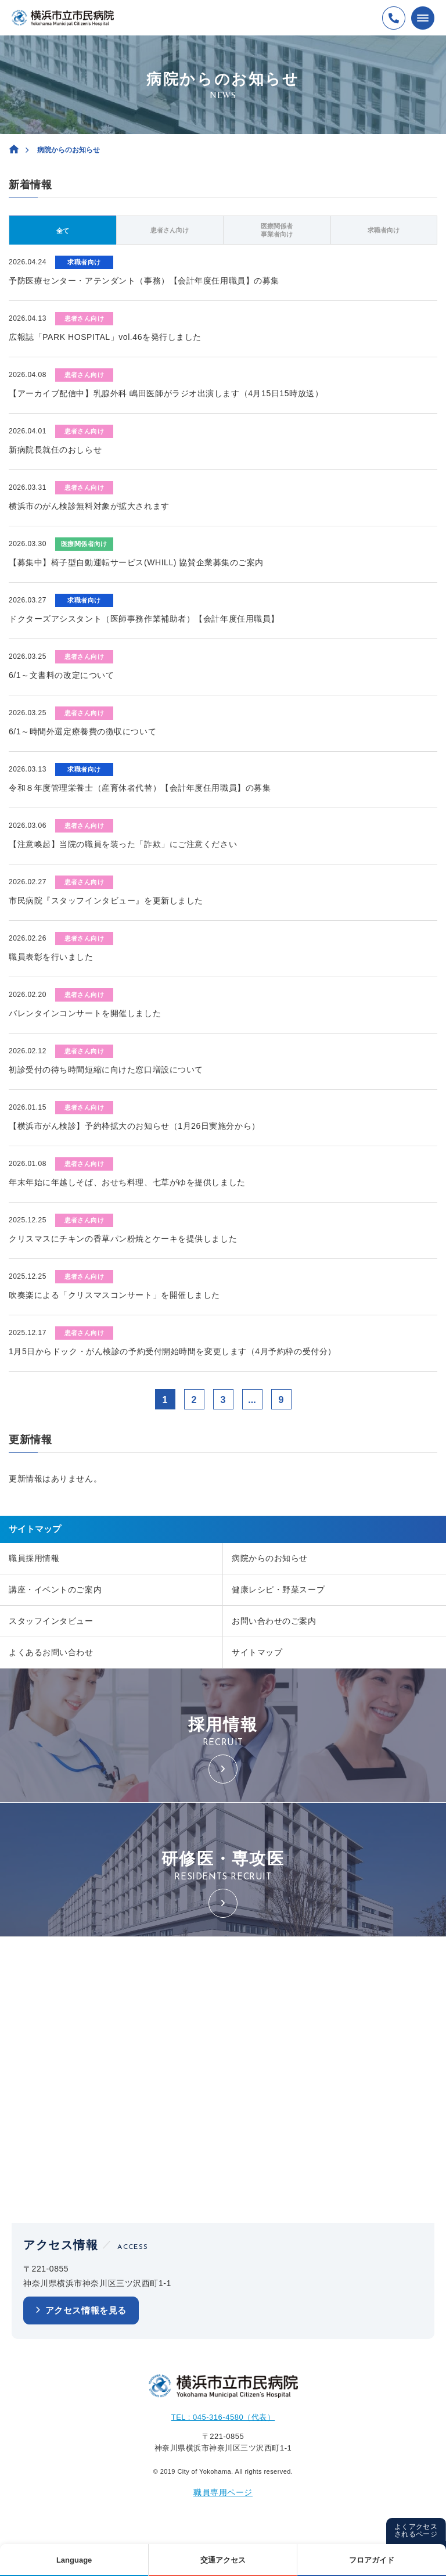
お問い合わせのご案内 (274, 1621)
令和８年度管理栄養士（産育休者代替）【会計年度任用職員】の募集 (140, 787)
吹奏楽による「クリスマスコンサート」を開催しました (114, 1295)
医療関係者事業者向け (277, 230)
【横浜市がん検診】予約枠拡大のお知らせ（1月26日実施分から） (134, 1126)
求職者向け (384, 230)
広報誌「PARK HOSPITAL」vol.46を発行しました (105, 337)
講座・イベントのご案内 (55, 1589)
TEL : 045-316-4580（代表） (223, 2417)
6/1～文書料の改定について (61, 675)
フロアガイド (371, 2560)
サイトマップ (257, 1652)
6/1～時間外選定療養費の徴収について (82, 731)
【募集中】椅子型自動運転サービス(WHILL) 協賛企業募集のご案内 (136, 562)
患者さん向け (169, 230)
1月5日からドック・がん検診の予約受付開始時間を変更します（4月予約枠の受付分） (172, 1351)
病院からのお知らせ (270, 1558)
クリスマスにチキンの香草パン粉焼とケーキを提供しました (123, 1238)
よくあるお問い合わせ (51, 1652)
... (252, 1400)
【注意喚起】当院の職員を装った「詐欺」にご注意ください (123, 844)
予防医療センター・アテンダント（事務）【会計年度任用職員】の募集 (144, 280)
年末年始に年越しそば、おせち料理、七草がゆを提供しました (127, 1182)
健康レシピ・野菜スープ (278, 1589)
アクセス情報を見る (86, 2310)
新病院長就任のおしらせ (55, 449)
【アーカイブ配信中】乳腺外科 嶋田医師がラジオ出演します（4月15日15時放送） (166, 393)
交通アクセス (223, 2560)
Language (74, 2560)
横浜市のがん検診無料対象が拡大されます (89, 506)
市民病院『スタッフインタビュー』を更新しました (106, 900)
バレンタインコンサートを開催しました (85, 1013)
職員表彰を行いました (51, 956)
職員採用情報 (34, 1558)
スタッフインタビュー (51, 1621)
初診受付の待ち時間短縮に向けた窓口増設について (106, 1069)
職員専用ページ (223, 2492)
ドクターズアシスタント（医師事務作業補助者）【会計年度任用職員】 (144, 618)
